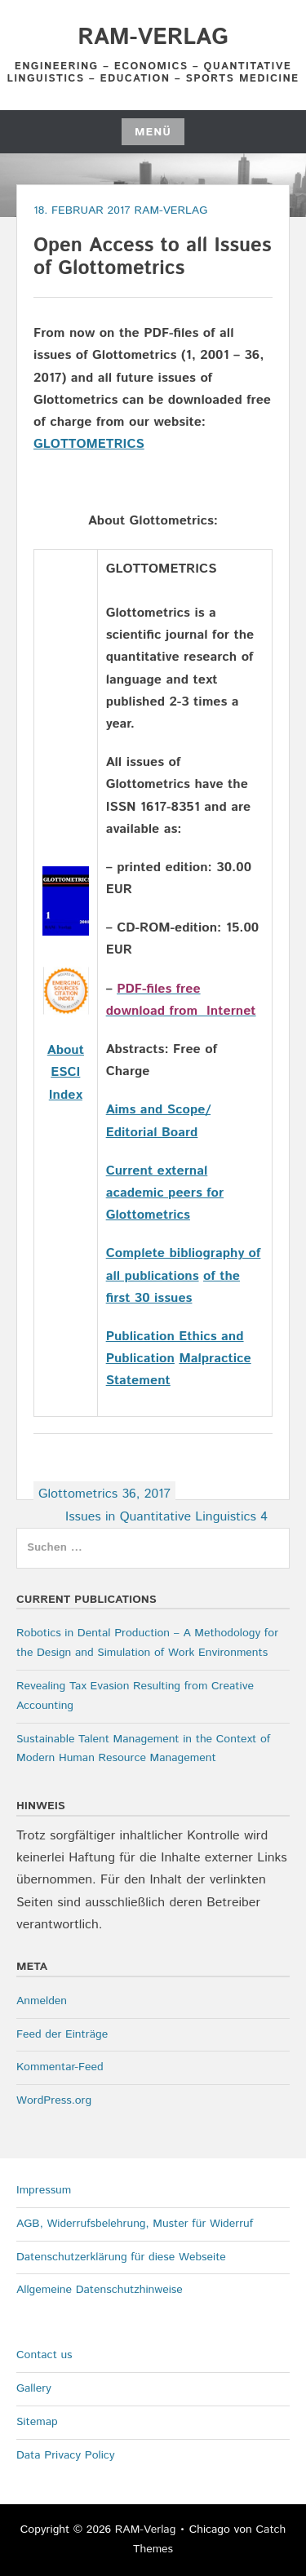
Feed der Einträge (62, 2034)
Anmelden (41, 2001)
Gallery (33, 2388)
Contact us (44, 2355)
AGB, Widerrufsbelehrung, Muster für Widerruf (134, 2223)
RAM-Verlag (153, 37)
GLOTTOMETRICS (88, 444)
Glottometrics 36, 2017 (104, 1494)
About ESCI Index (65, 1072)
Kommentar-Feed (60, 2067)
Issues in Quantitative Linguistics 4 (166, 1516)
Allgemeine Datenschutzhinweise (99, 2290)
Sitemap (37, 2422)
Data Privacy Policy (65, 2455)
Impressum (43, 2190)
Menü (153, 132)
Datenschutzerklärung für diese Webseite (121, 2257)
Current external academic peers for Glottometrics (165, 1193)
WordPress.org (53, 2100)
